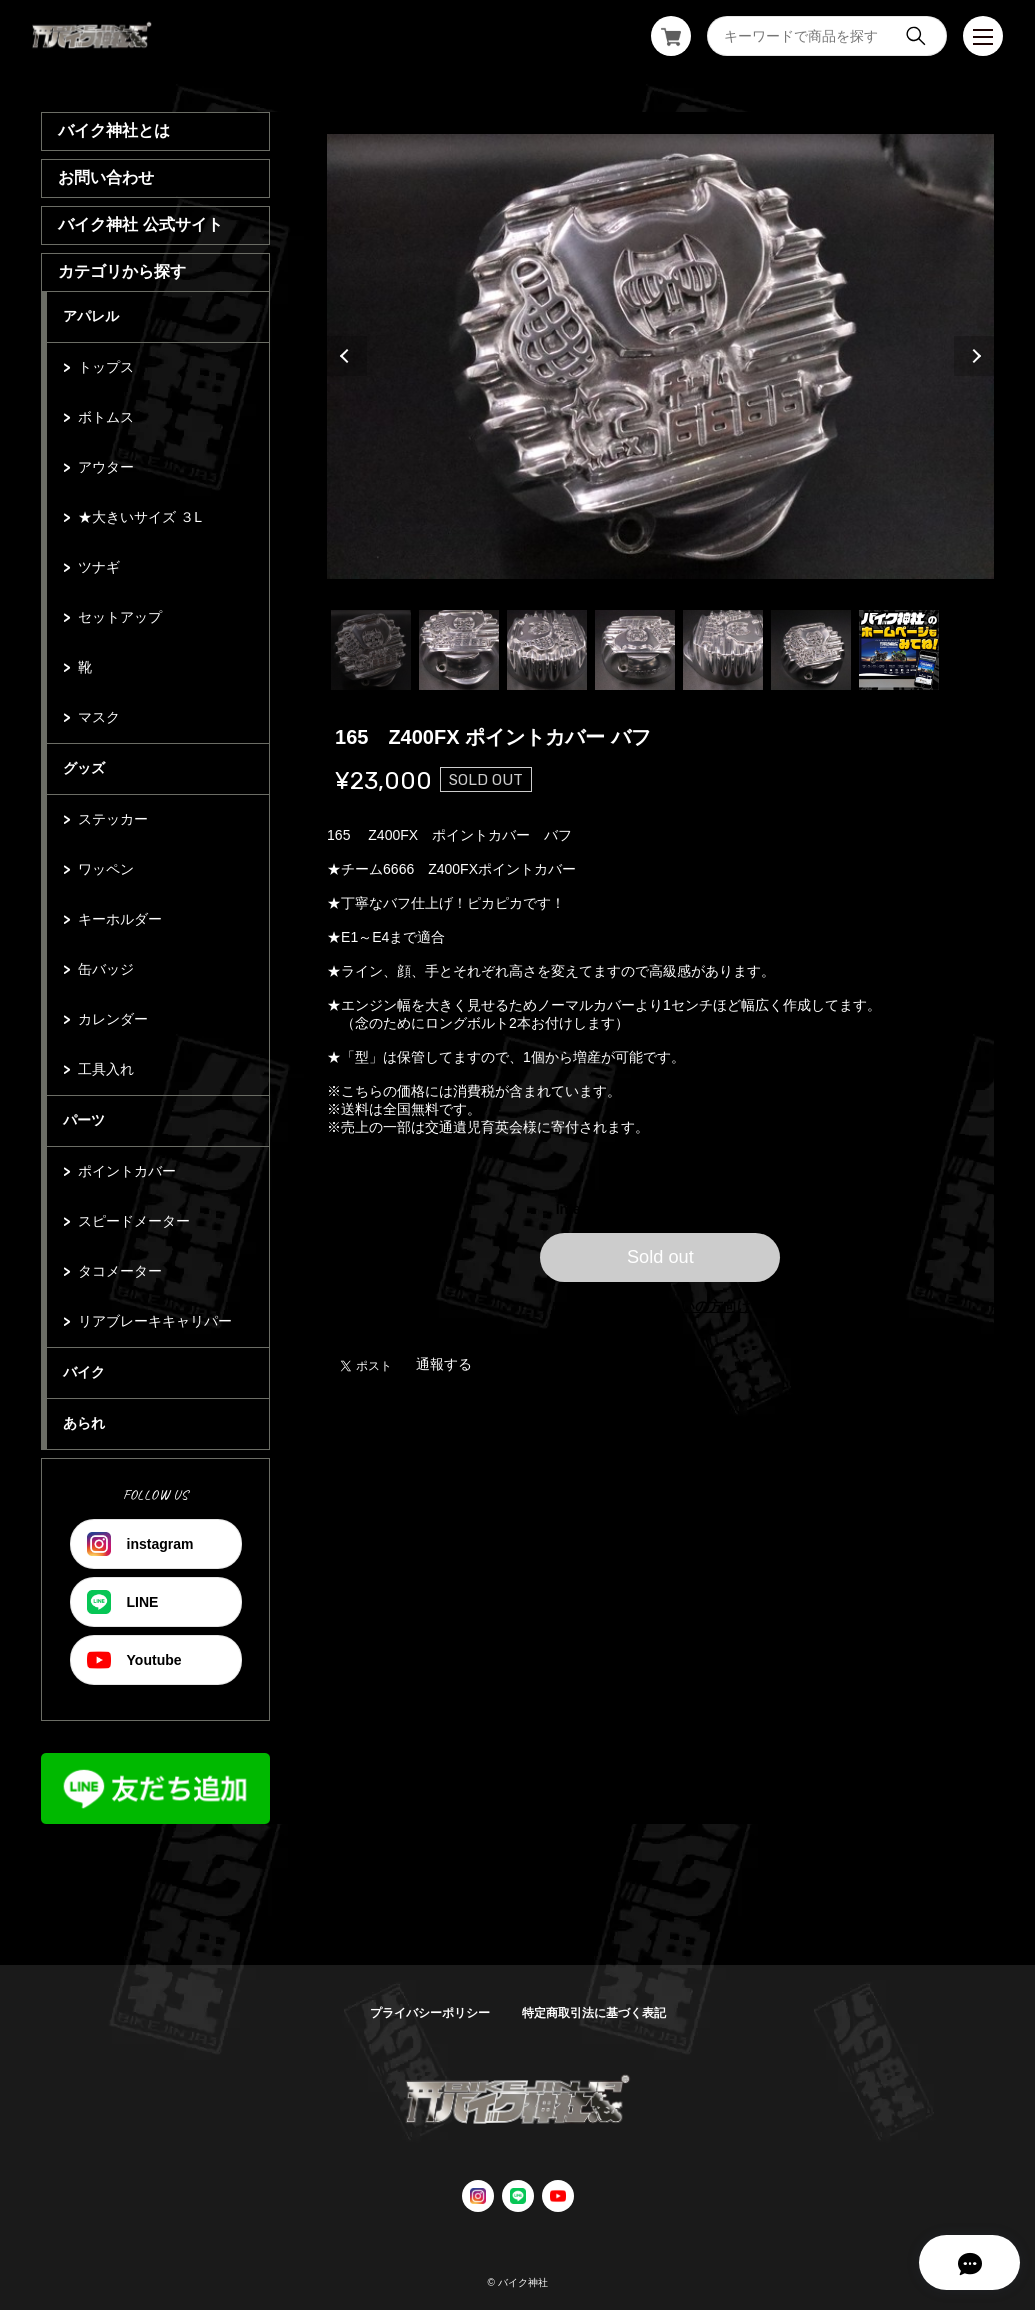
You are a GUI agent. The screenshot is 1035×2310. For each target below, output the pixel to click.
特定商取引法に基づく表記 (594, 2013)
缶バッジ (106, 969)
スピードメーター (134, 1221)
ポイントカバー (127, 1171)
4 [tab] (635, 650)
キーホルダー (120, 919)
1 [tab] (371, 650)
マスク (99, 717)
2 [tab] (459, 650)
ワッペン (106, 869)
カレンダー (113, 1019)
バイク (84, 1372)
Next (974, 356)
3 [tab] (547, 650)
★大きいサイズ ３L (140, 517)
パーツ (84, 1120)
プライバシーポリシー (430, 2013)
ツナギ (99, 567)
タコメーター (120, 1271)
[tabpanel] (660, 356)
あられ (84, 1423)
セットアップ (120, 617)
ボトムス (106, 417)
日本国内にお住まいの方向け (660, 1306)
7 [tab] (899, 650)
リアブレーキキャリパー (155, 1321)
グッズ (84, 768)
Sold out (660, 1257)
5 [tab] (723, 650)
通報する (444, 1364)
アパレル (91, 316)
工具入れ (106, 1069)
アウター (106, 467)
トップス (106, 367)
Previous (347, 356)
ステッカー (113, 819)
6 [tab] (811, 650)
